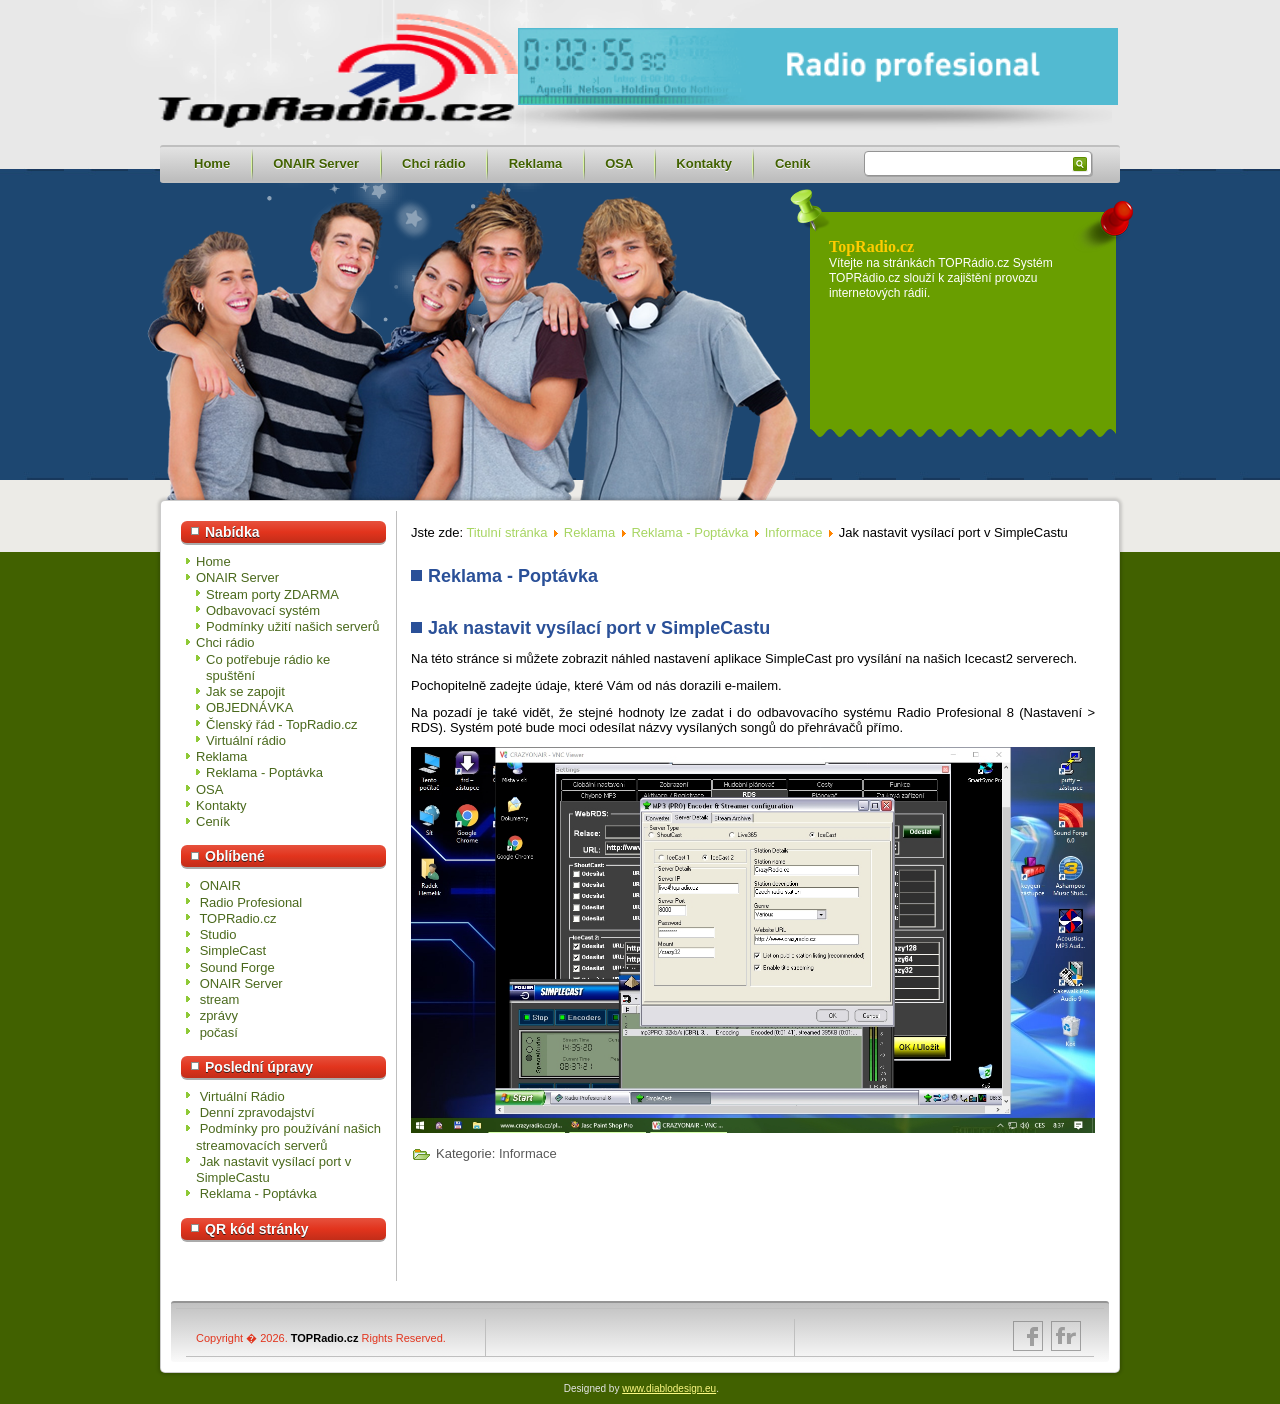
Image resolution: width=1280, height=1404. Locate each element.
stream (220, 999)
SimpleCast (233, 950)
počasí (219, 1032)
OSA (619, 163)
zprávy (219, 1015)
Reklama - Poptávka (264, 772)
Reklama (535, 163)
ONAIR (220, 885)
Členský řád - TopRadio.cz (282, 724)
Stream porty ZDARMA (272, 594)
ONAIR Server (316, 163)
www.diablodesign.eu (669, 1388)
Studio (218, 934)
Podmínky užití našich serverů (292, 626)
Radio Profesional (251, 902)
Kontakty (704, 163)
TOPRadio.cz (237, 918)
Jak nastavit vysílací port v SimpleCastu (599, 628)
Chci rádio (434, 163)
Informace (794, 532)
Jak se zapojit (245, 691)
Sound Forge (237, 967)
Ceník (792, 163)
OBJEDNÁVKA (249, 707)
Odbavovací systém (263, 610)
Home (212, 163)
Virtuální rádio (246, 740)
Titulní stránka (506, 532)
